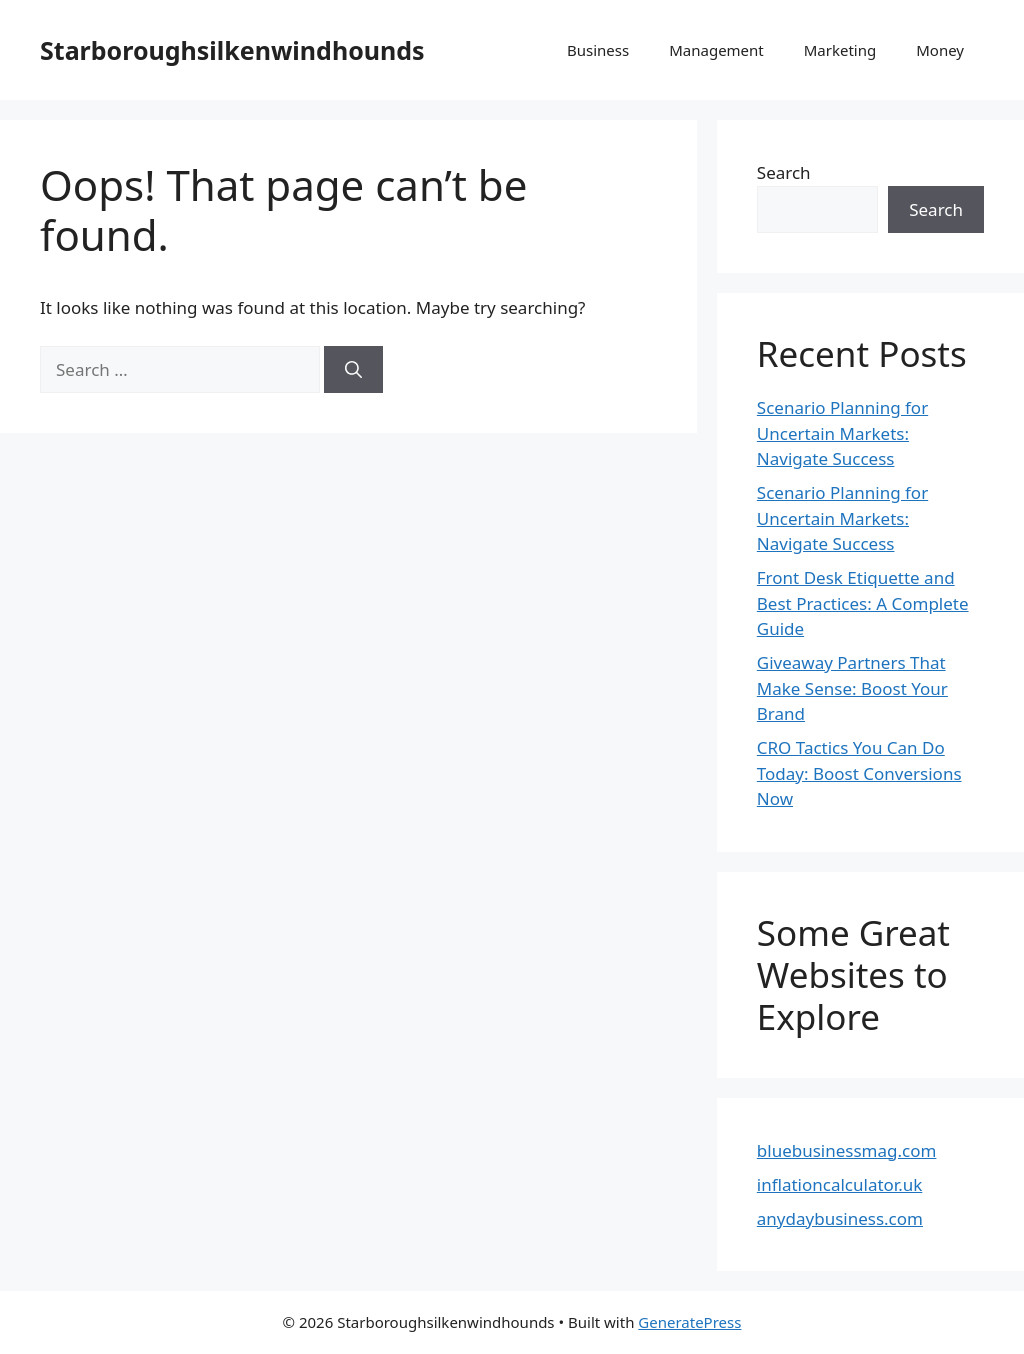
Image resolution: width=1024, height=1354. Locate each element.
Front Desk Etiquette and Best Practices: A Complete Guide (863, 603)
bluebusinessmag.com (847, 1150)
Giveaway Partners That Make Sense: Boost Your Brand (852, 688)
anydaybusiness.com (840, 1218)
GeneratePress (689, 1322)
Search (784, 172)
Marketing (840, 50)
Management (716, 50)
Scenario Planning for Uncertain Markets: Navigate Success (842, 433)
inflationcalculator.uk (840, 1184)
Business (598, 50)
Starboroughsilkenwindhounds (232, 50)
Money (940, 50)
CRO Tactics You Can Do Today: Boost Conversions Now (859, 773)
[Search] (353, 370)
